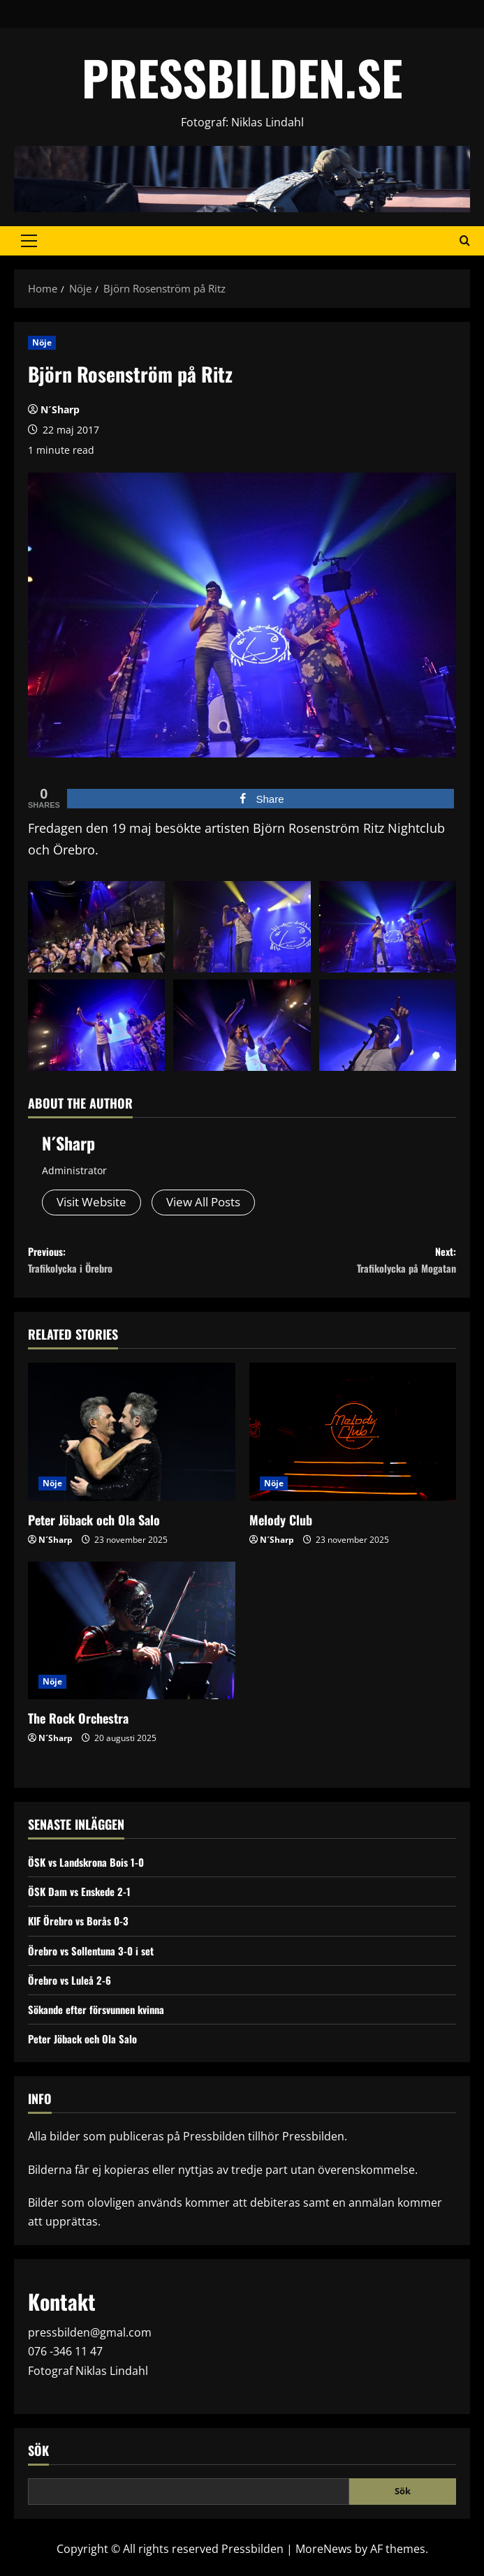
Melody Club (280, 1529)
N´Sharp (60, 409)
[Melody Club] (353, 1442)
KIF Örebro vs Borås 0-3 (82, 1931)
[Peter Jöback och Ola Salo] (131, 1442)
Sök (38, 2460)
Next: (349, 1266)
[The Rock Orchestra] (131, 1640)
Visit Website (95, 1202)
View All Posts (213, 1202)
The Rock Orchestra (78, 1728)
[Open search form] (465, 241)
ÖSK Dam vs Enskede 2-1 (83, 1901)
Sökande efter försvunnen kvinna (103, 2019)
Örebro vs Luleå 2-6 (72, 1989)
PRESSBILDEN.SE (242, 77)
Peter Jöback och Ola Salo (94, 1529)
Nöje (42, 342)
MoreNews (323, 2558)
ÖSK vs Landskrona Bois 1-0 (90, 1871)
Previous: (135, 1266)
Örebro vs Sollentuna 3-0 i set (96, 1960)
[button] (29, 241)
